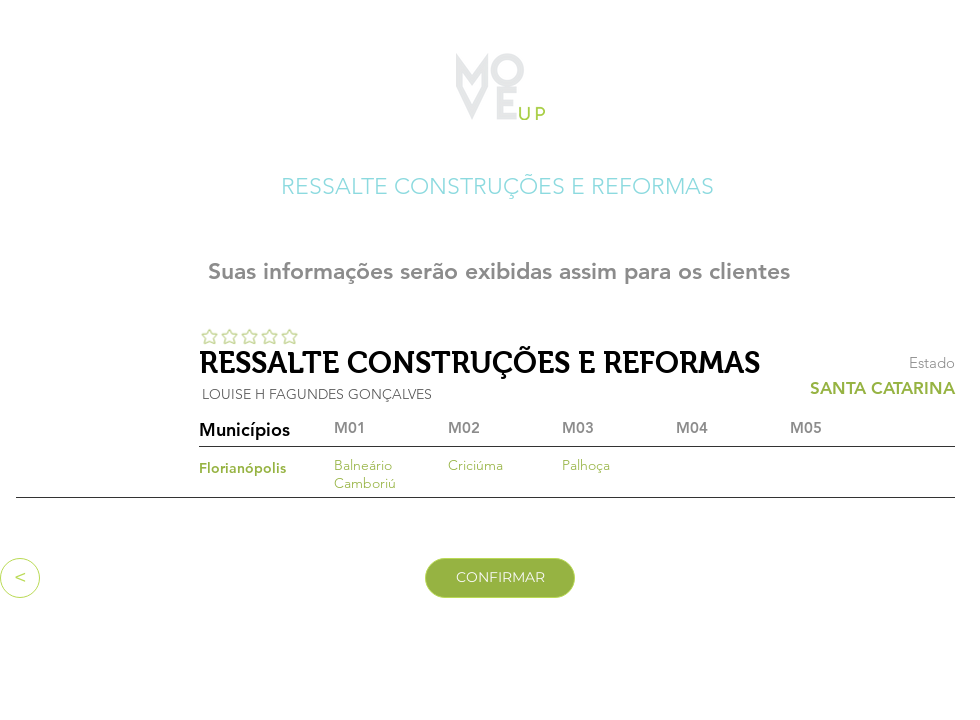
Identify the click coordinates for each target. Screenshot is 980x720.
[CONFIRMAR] (500, 578)
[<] (20, 578)
